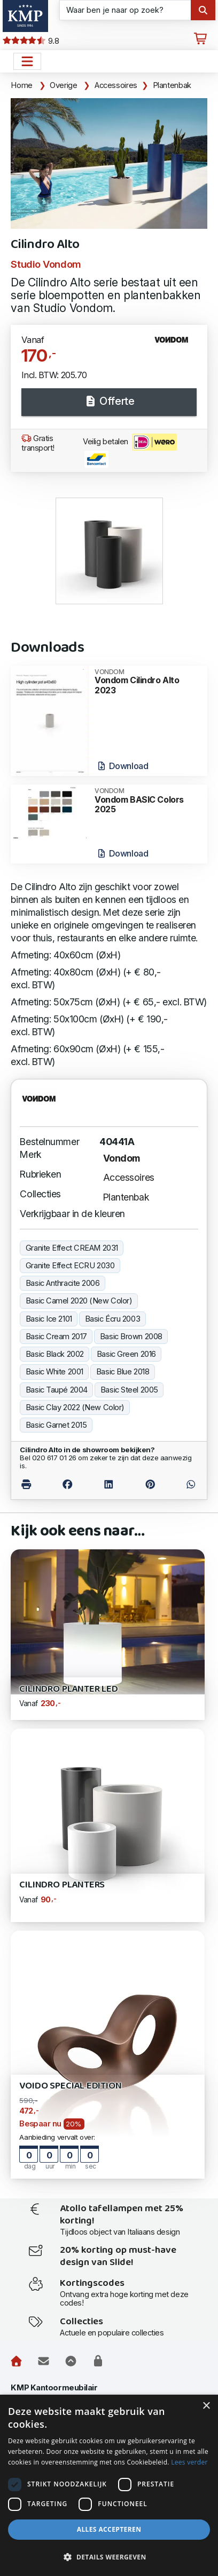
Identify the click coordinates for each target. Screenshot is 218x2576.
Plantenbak (172, 85)
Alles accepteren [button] (109, 2529)
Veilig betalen (130, 451)
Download (122, 766)
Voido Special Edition (70, 2086)
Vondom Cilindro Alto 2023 (147, 681)
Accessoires (116, 85)
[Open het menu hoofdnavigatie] (27, 61)
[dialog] (109, 2485)
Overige (63, 85)
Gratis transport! (37, 443)
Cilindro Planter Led (68, 1689)
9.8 (31, 41)
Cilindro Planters (62, 1885)
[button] (109, 2557)
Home (22, 85)
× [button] (206, 2406)
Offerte (109, 401)
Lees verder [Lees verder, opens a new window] (189, 2462)
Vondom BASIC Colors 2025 (147, 800)
